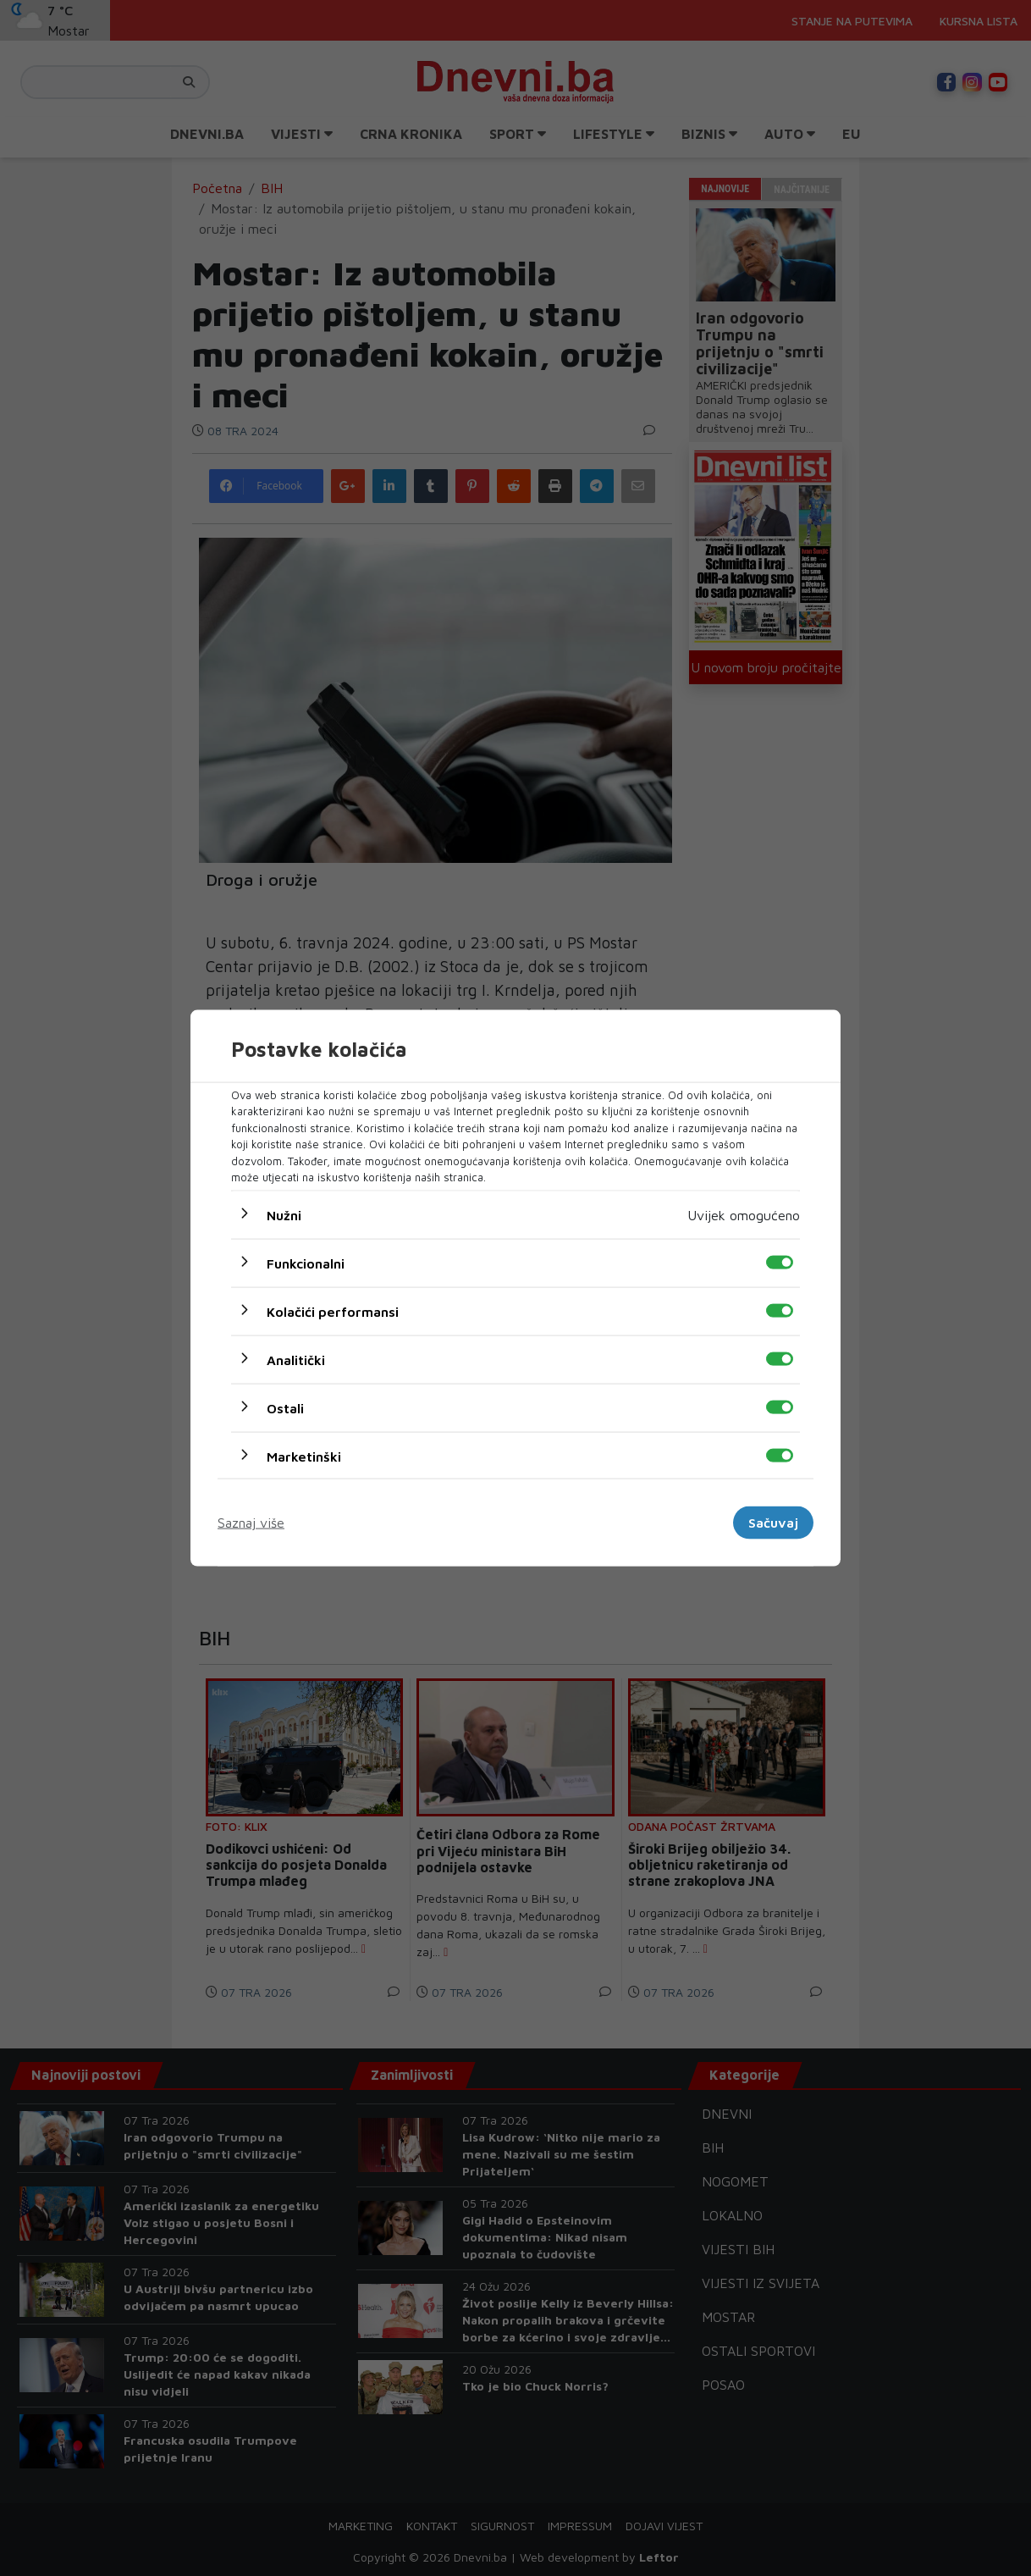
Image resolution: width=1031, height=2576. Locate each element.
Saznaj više (251, 1522)
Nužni (284, 1214)
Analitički (296, 1359)
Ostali (285, 1407)
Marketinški (304, 1455)
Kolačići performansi (333, 1310)
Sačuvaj (773, 1522)
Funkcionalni (306, 1262)
